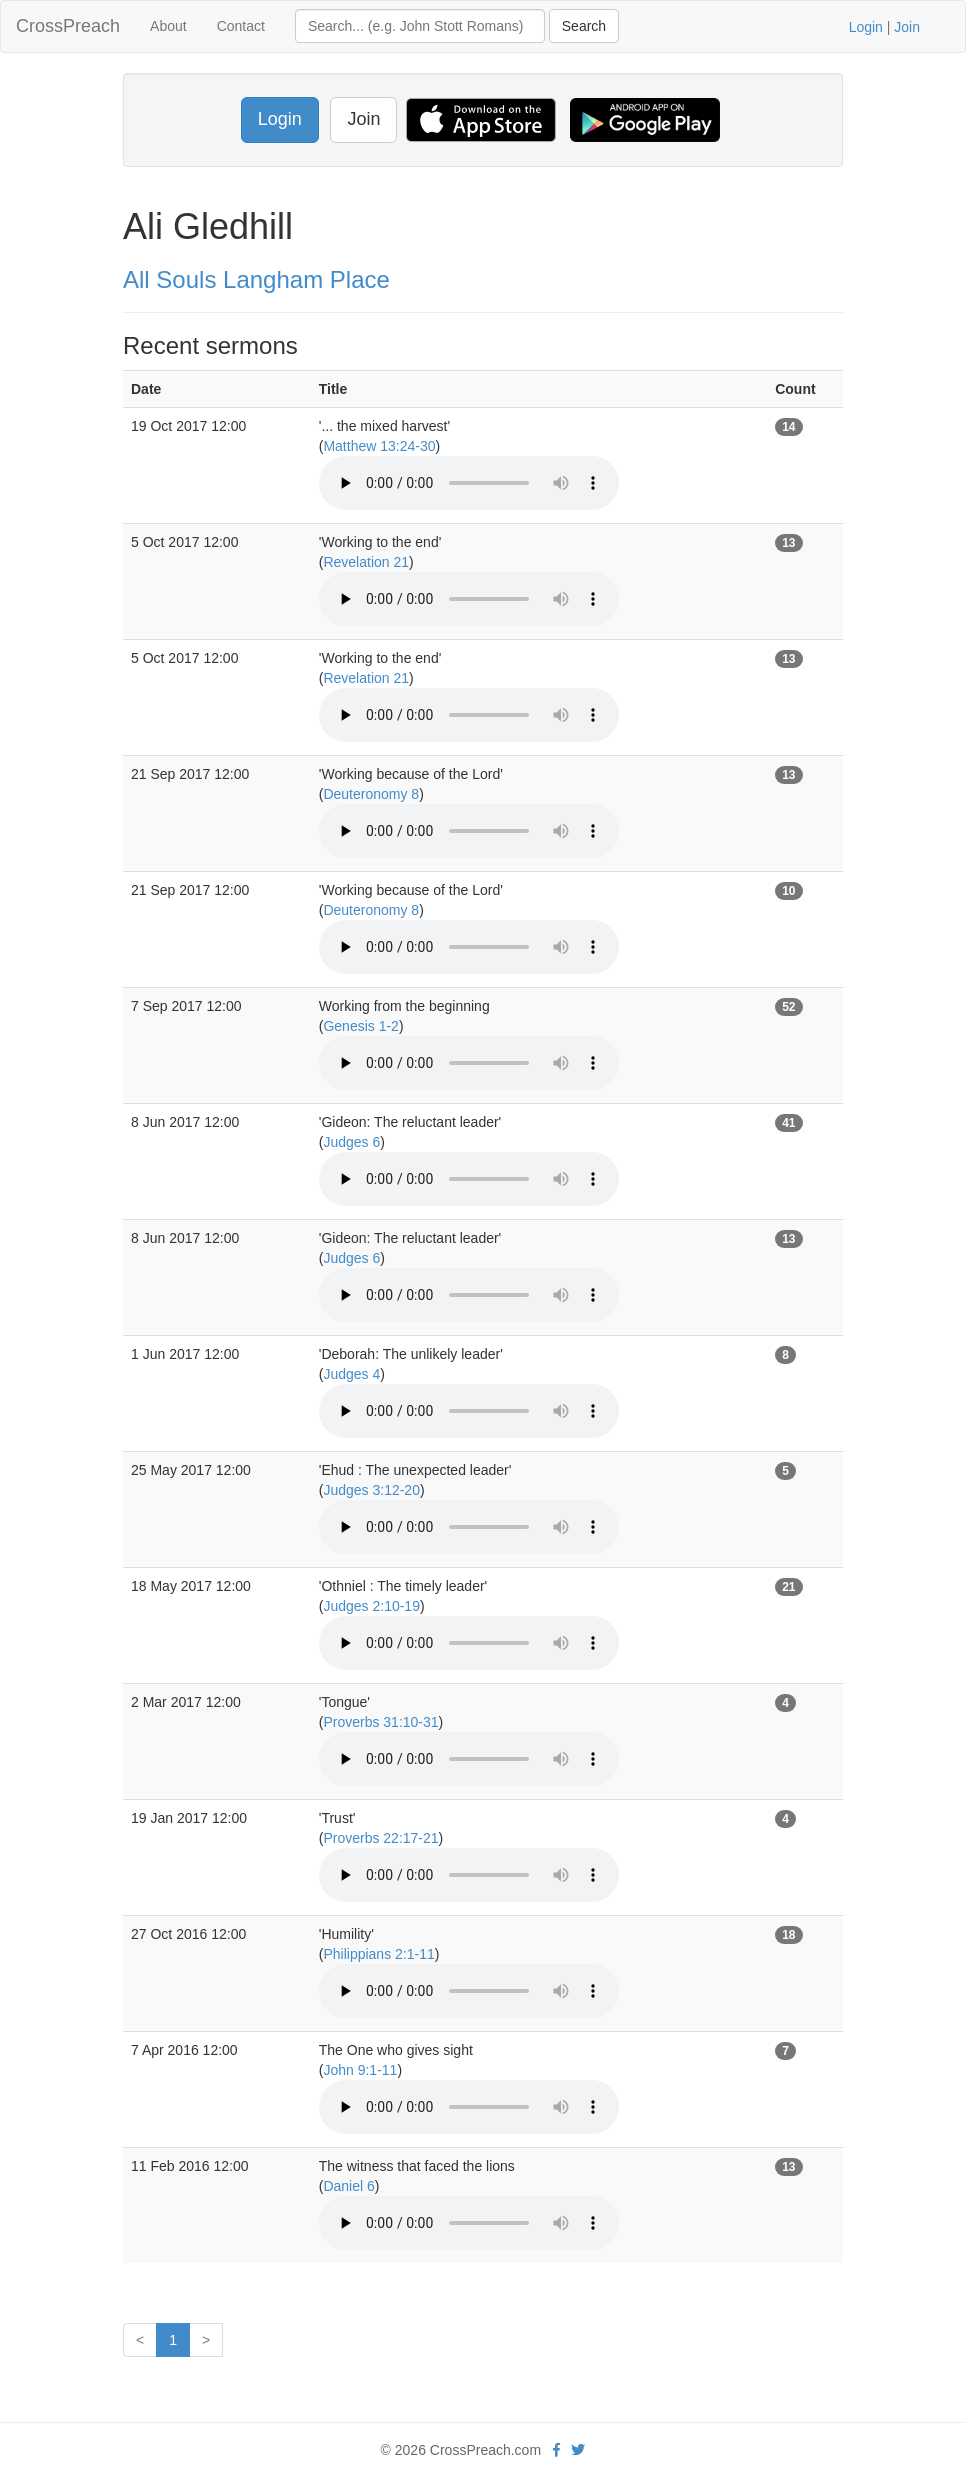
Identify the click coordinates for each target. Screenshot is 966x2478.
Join (907, 27)
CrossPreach (68, 26)
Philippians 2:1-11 (378, 1954)
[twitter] (578, 2450)
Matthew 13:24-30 (379, 446)
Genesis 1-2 (360, 1026)
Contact (241, 26)
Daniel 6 (348, 2186)
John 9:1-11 (360, 2070)
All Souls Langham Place (256, 279)
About (168, 26)
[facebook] (556, 2450)
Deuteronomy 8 (371, 794)
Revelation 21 (366, 562)
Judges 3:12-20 (371, 1490)
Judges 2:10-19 (371, 1606)
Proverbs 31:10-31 (380, 1722)
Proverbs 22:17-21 (380, 1838)
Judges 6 (351, 1142)
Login (866, 27)
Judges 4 (351, 1374)
